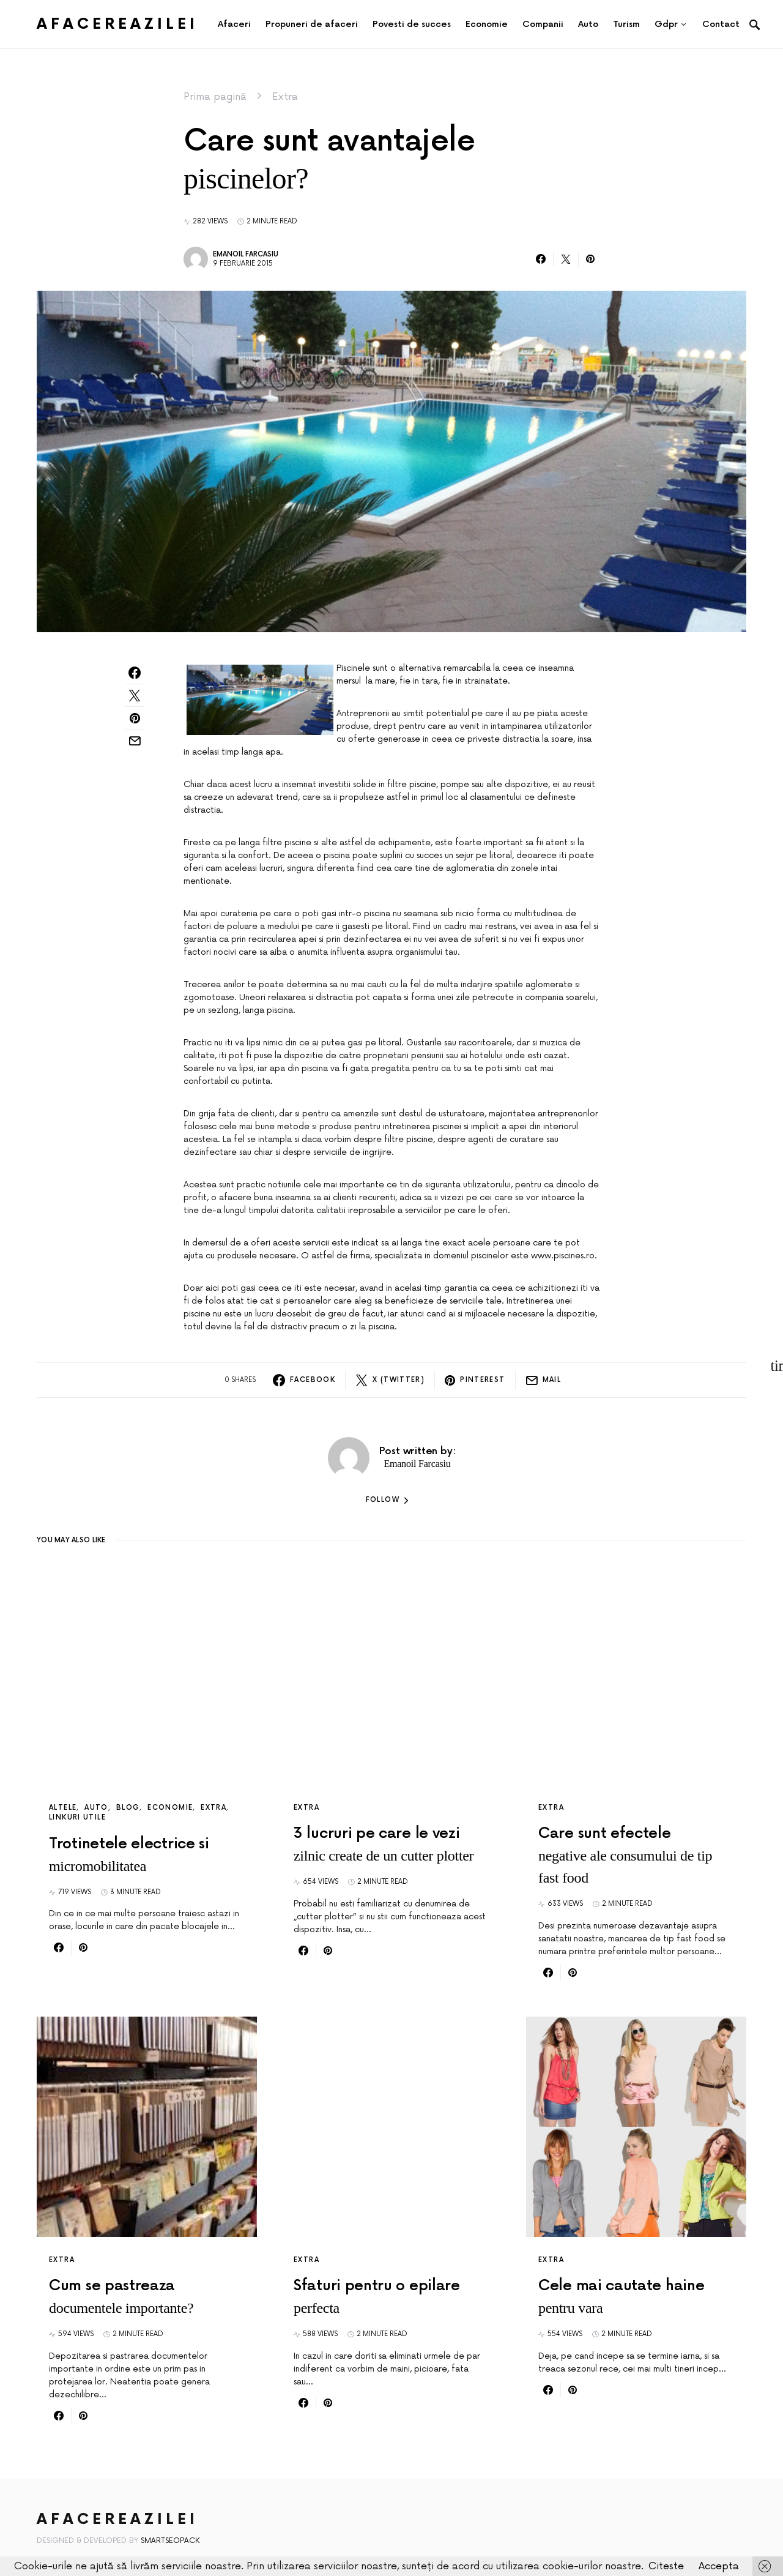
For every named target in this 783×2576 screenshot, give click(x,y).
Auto (96, 1808)
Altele (62, 1808)
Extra (285, 97)
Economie (170, 1808)
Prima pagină (215, 97)
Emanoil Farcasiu (245, 254)
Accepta (719, 2566)
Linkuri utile (77, 1817)
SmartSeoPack (170, 2540)
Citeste (666, 2566)
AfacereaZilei (117, 24)
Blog (128, 1808)
